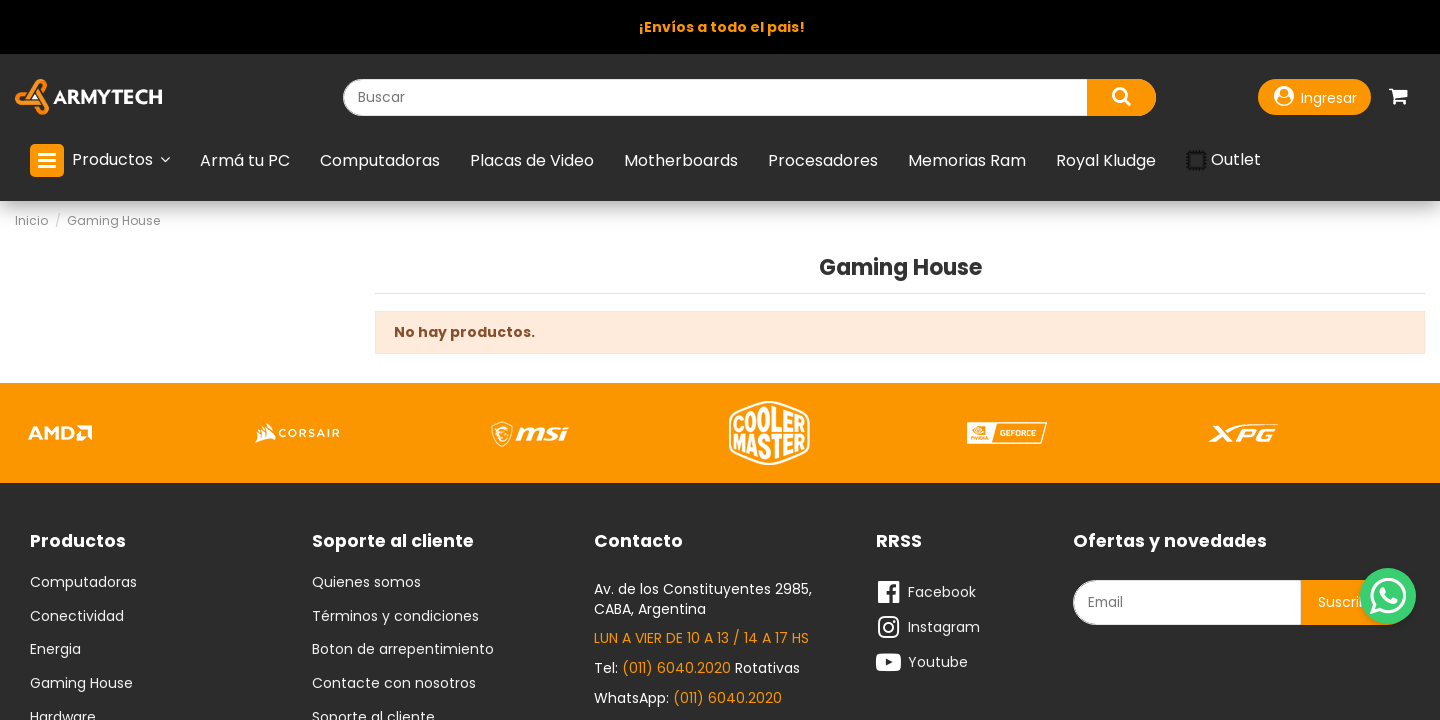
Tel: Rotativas (697, 668)
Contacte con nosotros (394, 684)
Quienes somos (366, 583)
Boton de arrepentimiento (403, 650)
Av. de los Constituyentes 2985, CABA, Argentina (703, 599)
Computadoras (83, 583)
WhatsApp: (688, 698)
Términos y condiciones (395, 617)
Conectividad (77, 617)
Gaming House (81, 684)
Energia (55, 650)
